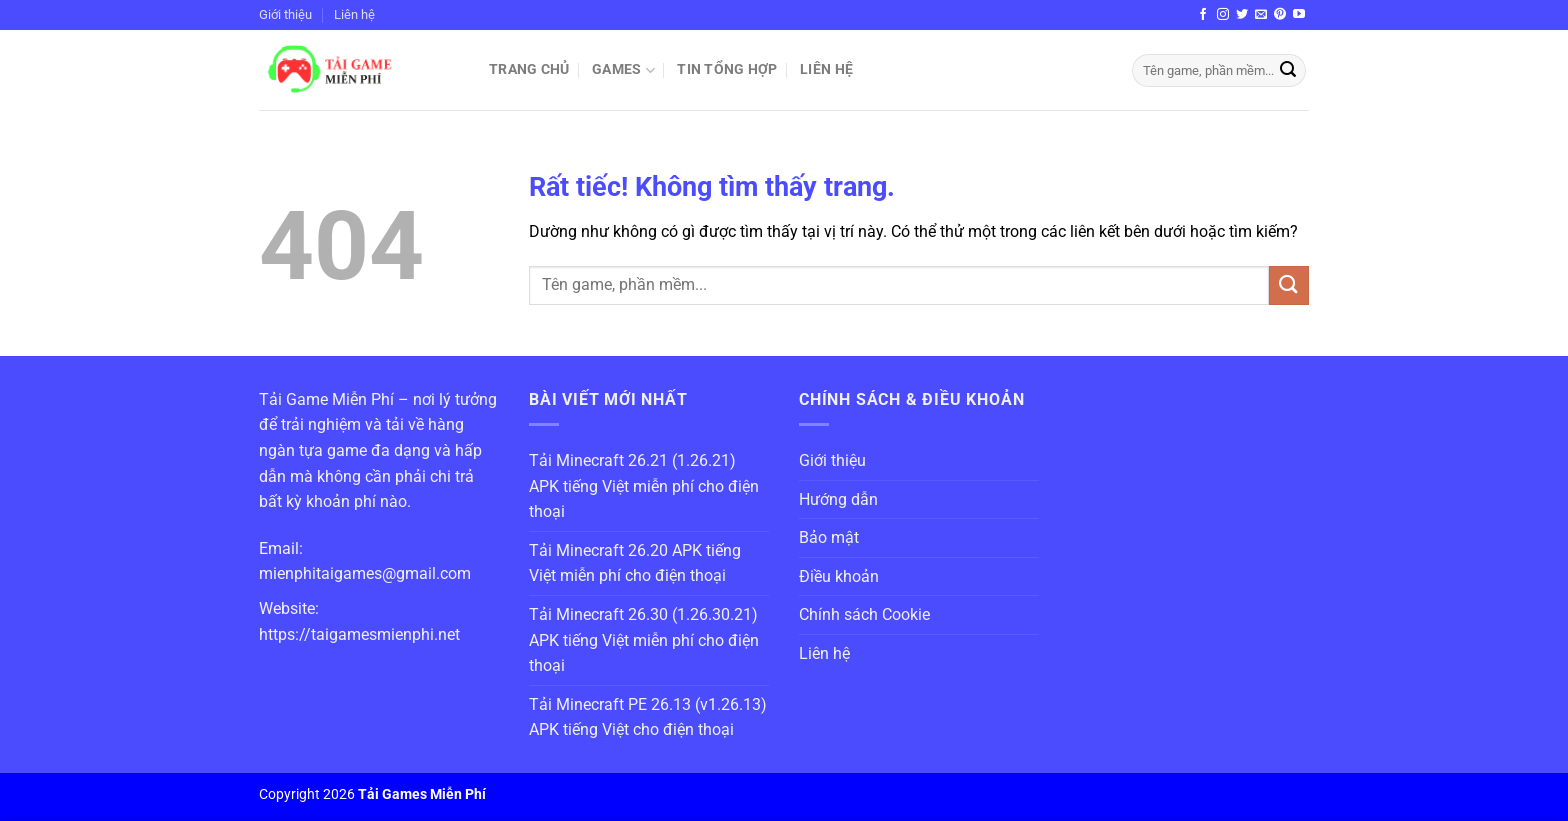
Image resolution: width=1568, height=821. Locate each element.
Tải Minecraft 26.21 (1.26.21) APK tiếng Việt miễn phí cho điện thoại (644, 486)
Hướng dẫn (838, 499)
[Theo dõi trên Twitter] (1242, 15)
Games (623, 70)
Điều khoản (839, 576)
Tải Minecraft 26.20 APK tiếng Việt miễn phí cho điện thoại (635, 563)
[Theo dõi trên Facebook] (1203, 15)
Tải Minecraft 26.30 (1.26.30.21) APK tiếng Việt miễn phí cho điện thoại (644, 640)
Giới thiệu (285, 14)
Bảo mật (829, 537)
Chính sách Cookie (864, 614)
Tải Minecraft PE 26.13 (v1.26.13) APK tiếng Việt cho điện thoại (648, 717)
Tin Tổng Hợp (727, 69)
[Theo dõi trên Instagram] (1223, 15)
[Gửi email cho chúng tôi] (1261, 15)
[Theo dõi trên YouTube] (1299, 15)
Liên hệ (354, 14)
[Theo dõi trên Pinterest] (1280, 15)
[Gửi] (1288, 71)
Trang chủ (529, 69)
